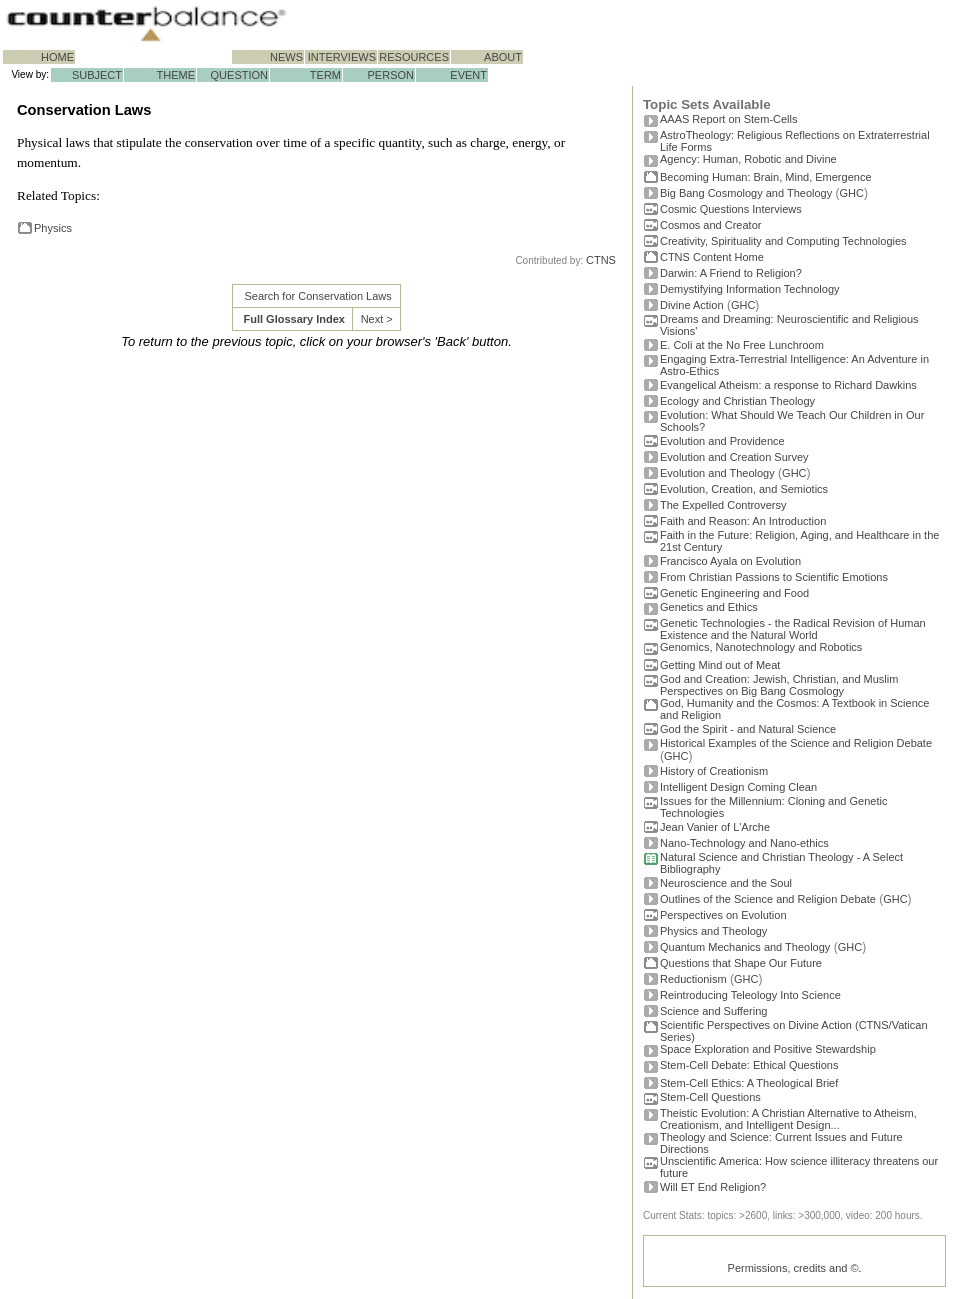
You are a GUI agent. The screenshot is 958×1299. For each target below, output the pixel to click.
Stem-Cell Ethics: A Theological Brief (749, 1083)
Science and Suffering (713, 1011)
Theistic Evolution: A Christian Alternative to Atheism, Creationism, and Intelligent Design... (788, 1119)
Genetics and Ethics (709, 607)
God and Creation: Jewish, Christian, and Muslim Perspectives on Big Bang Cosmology (779, 685)
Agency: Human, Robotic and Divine (748, 159)
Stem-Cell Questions (710, 1097)
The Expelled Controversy (723, 505)
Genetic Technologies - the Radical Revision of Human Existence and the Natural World (793, 629)
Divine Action (692, 305)
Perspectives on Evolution (723, 915)
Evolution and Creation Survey (734, 457)
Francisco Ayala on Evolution (730, 561)
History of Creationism (714, 771)
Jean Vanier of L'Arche (715, 827)
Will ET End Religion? (713, 1187)
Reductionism (693, 979)
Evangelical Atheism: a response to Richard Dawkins (788, 385)
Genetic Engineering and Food (734, 593)
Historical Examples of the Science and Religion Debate (796, 743)
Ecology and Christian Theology (737, 401)
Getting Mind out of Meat (720, 665)
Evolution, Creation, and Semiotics (744, 489)
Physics (53, 228)
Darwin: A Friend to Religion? (731, 273)
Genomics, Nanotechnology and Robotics (761, 647)
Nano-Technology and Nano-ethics (744, 843)
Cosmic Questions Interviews (731, 209)
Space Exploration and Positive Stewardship (768, 1049)
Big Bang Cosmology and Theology (746, 193)
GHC (852, 193)
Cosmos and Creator (711, 225)
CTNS (601, 260)
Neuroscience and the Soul (726, 883)
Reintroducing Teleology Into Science (750, 995)
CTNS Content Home (712, 257)
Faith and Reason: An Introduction (743, 521)
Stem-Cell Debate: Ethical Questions (749, 1065)
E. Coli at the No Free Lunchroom (742, 345)
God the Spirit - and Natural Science (748, 729)
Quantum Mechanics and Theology (745, 947)
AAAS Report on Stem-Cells (729, 119)
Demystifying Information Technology (750, 289)
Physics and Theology (713, 931)
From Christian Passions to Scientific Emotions (774, 577)
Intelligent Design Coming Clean (738, 787)
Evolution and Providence (722, 441)
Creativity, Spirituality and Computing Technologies (783, 241)
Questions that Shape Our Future (741, 963)
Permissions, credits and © (793, 1268)
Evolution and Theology (717, 473)
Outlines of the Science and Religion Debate (768, 899)
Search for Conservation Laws (317, 296)
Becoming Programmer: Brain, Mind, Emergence (766, 177)
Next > (377, 319)
